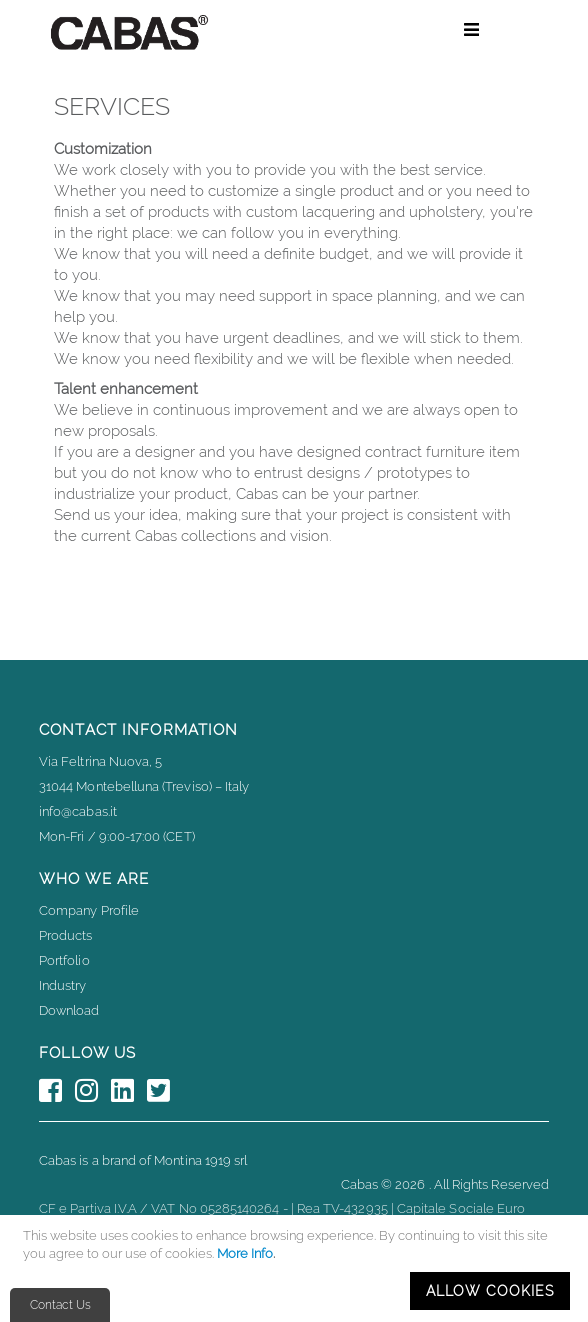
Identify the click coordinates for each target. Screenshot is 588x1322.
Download (69, 1010)
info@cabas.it (78, 811)
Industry (63, 985)
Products (66, 935)
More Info (245, 1253)
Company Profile (89, 910)
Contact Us (60, 1305)
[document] (297, 1268)
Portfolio (64, 960)
